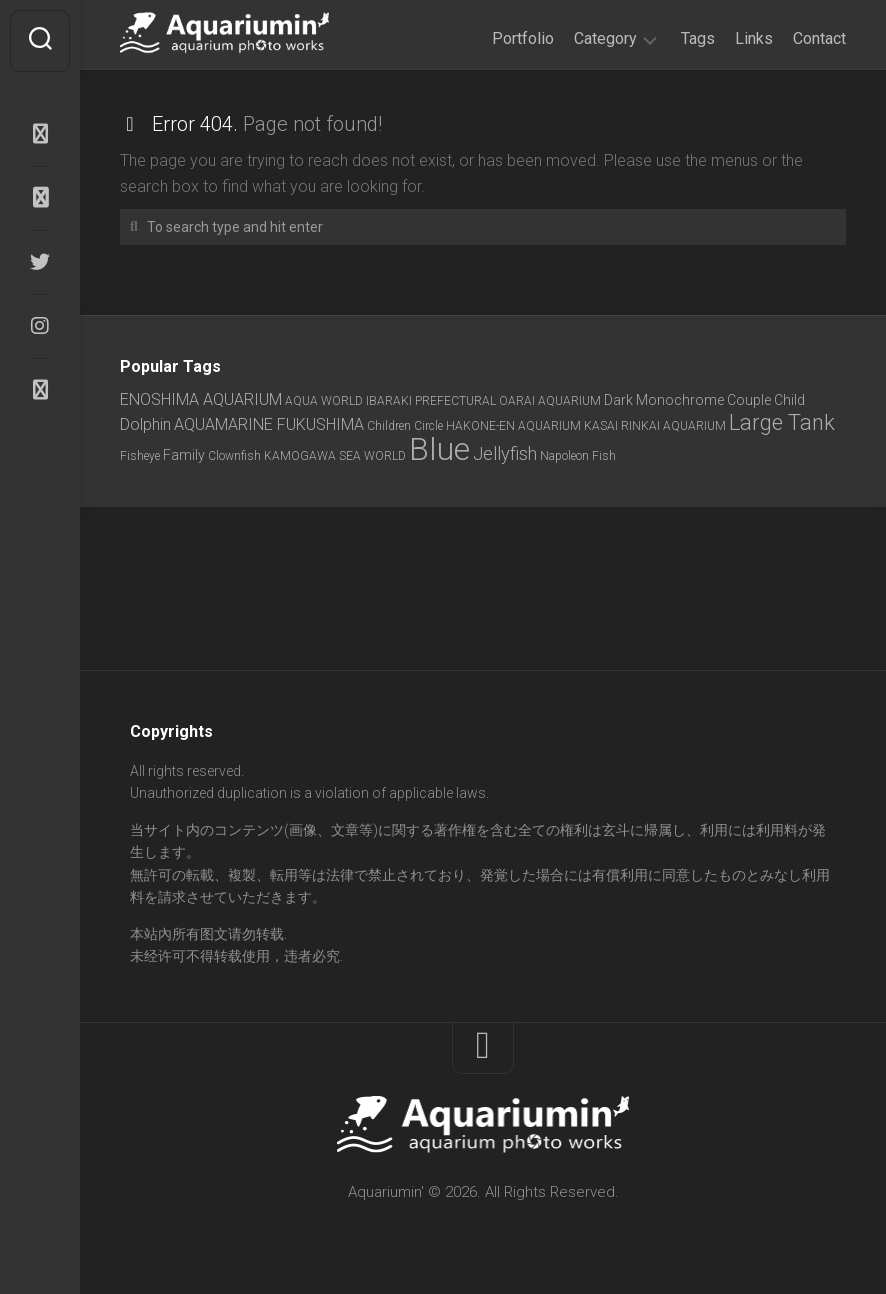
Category (605, 38)
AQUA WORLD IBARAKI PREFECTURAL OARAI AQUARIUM (443, 401)
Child (789, 400)
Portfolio (523, 38)
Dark (618, 400)
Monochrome (680, 400)
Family (184, 455)
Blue (439, 449)
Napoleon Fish (578, 456)
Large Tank (782, 422)
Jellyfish (505, 453)
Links (754, 38)
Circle (428, 426)
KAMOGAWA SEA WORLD (335, 456)
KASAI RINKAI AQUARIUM (655, 426)
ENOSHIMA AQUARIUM (201, 399)
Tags (698, 38)
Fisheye (140, 456)
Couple (749, 400)
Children (389, 426)
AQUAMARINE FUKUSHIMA (269, 424)
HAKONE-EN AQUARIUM (513, 426)
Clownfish (234, 456)
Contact (819, 38)
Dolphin (145, 424)
